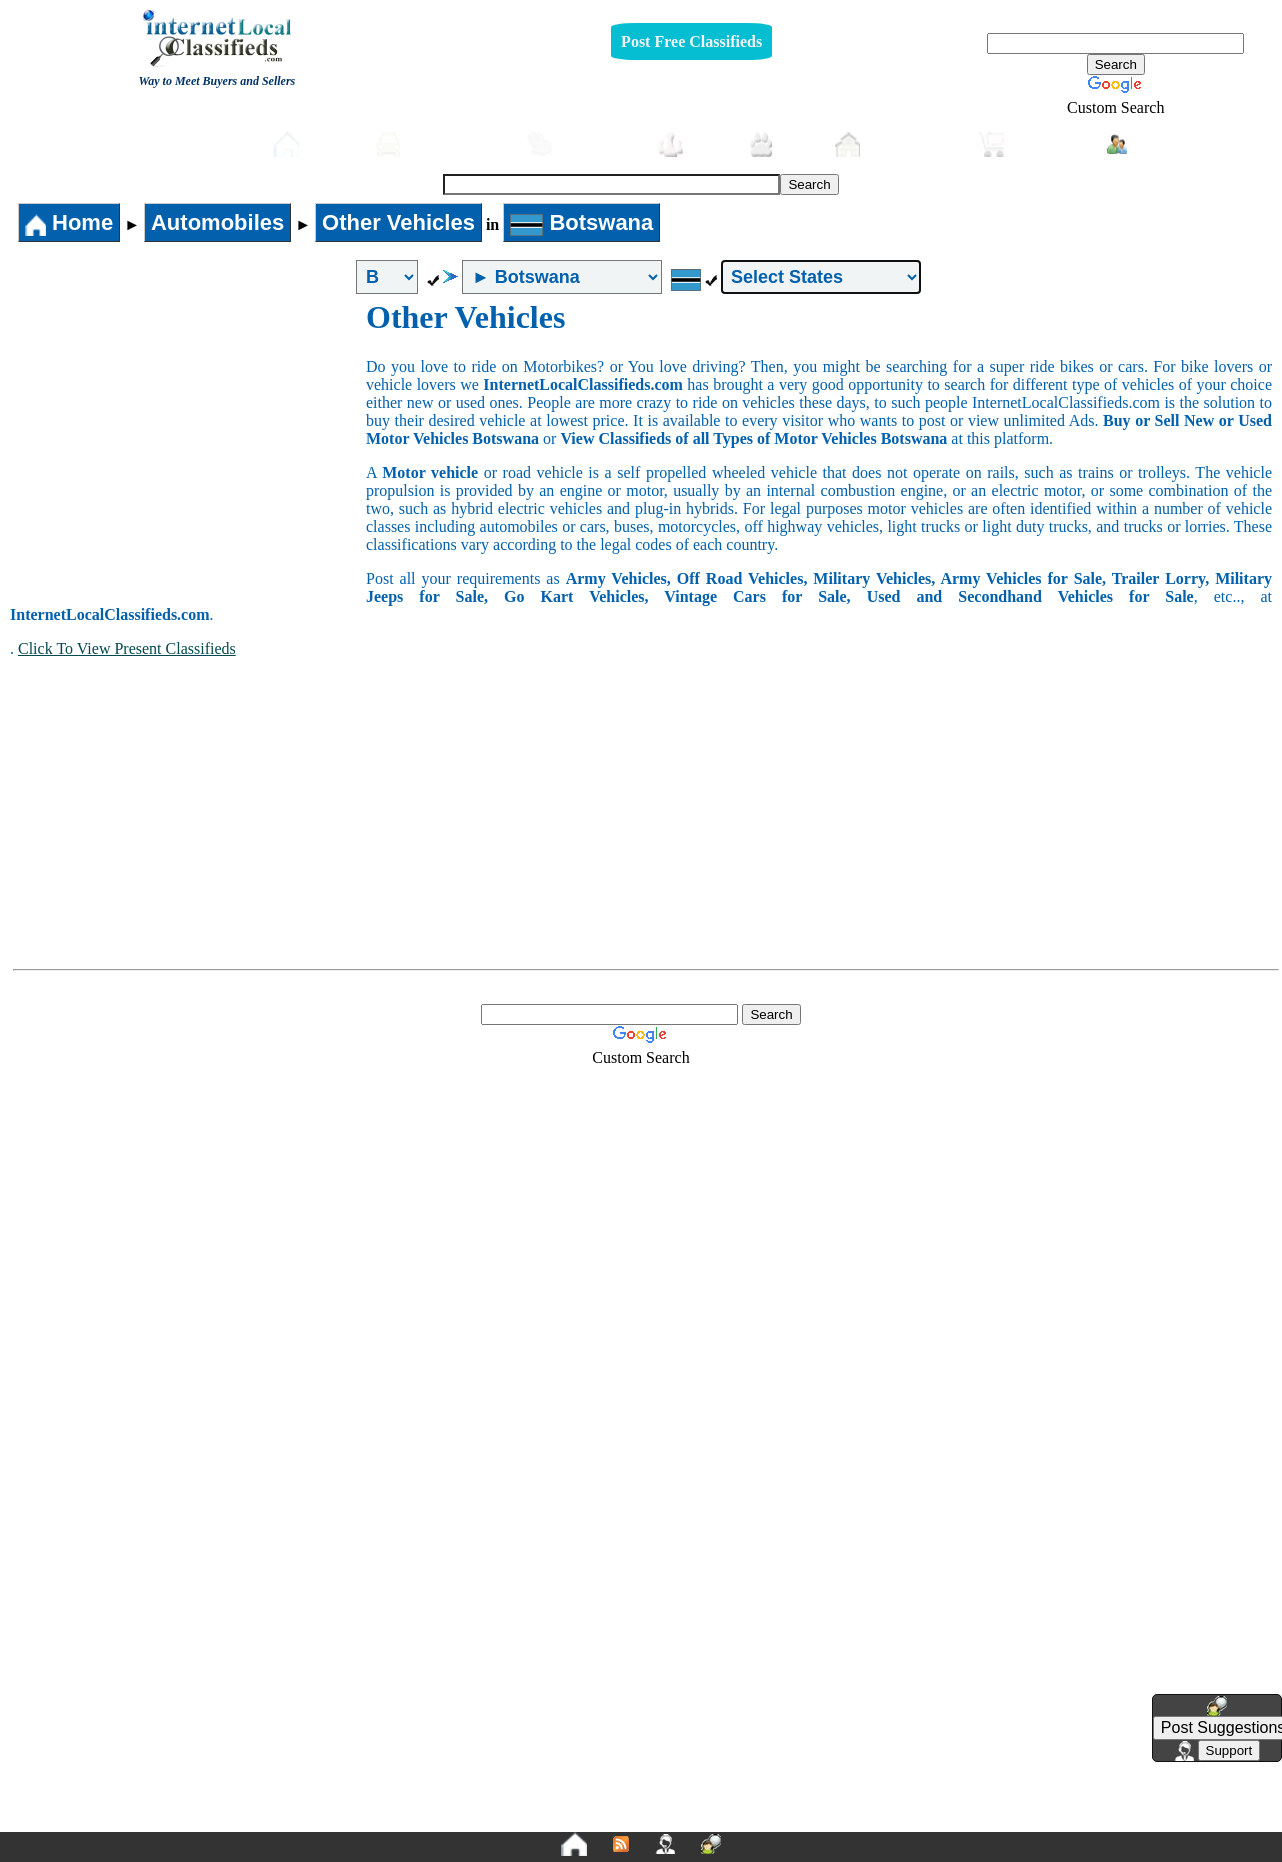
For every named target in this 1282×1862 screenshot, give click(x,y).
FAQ (796, 1814)
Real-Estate (897, 144)
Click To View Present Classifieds (127, 648)
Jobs (693, 144)
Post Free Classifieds (691, 41)
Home (314, 144)
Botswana (581, 222)
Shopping (1033, 144)
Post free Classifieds (177, 142)
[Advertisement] (188, 449)
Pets (781, 144)
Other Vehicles (398, 222)
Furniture (582, 144)
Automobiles (441, 144)
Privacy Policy (518, 1814)
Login (1144, 143)
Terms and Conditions (688, 1814)
